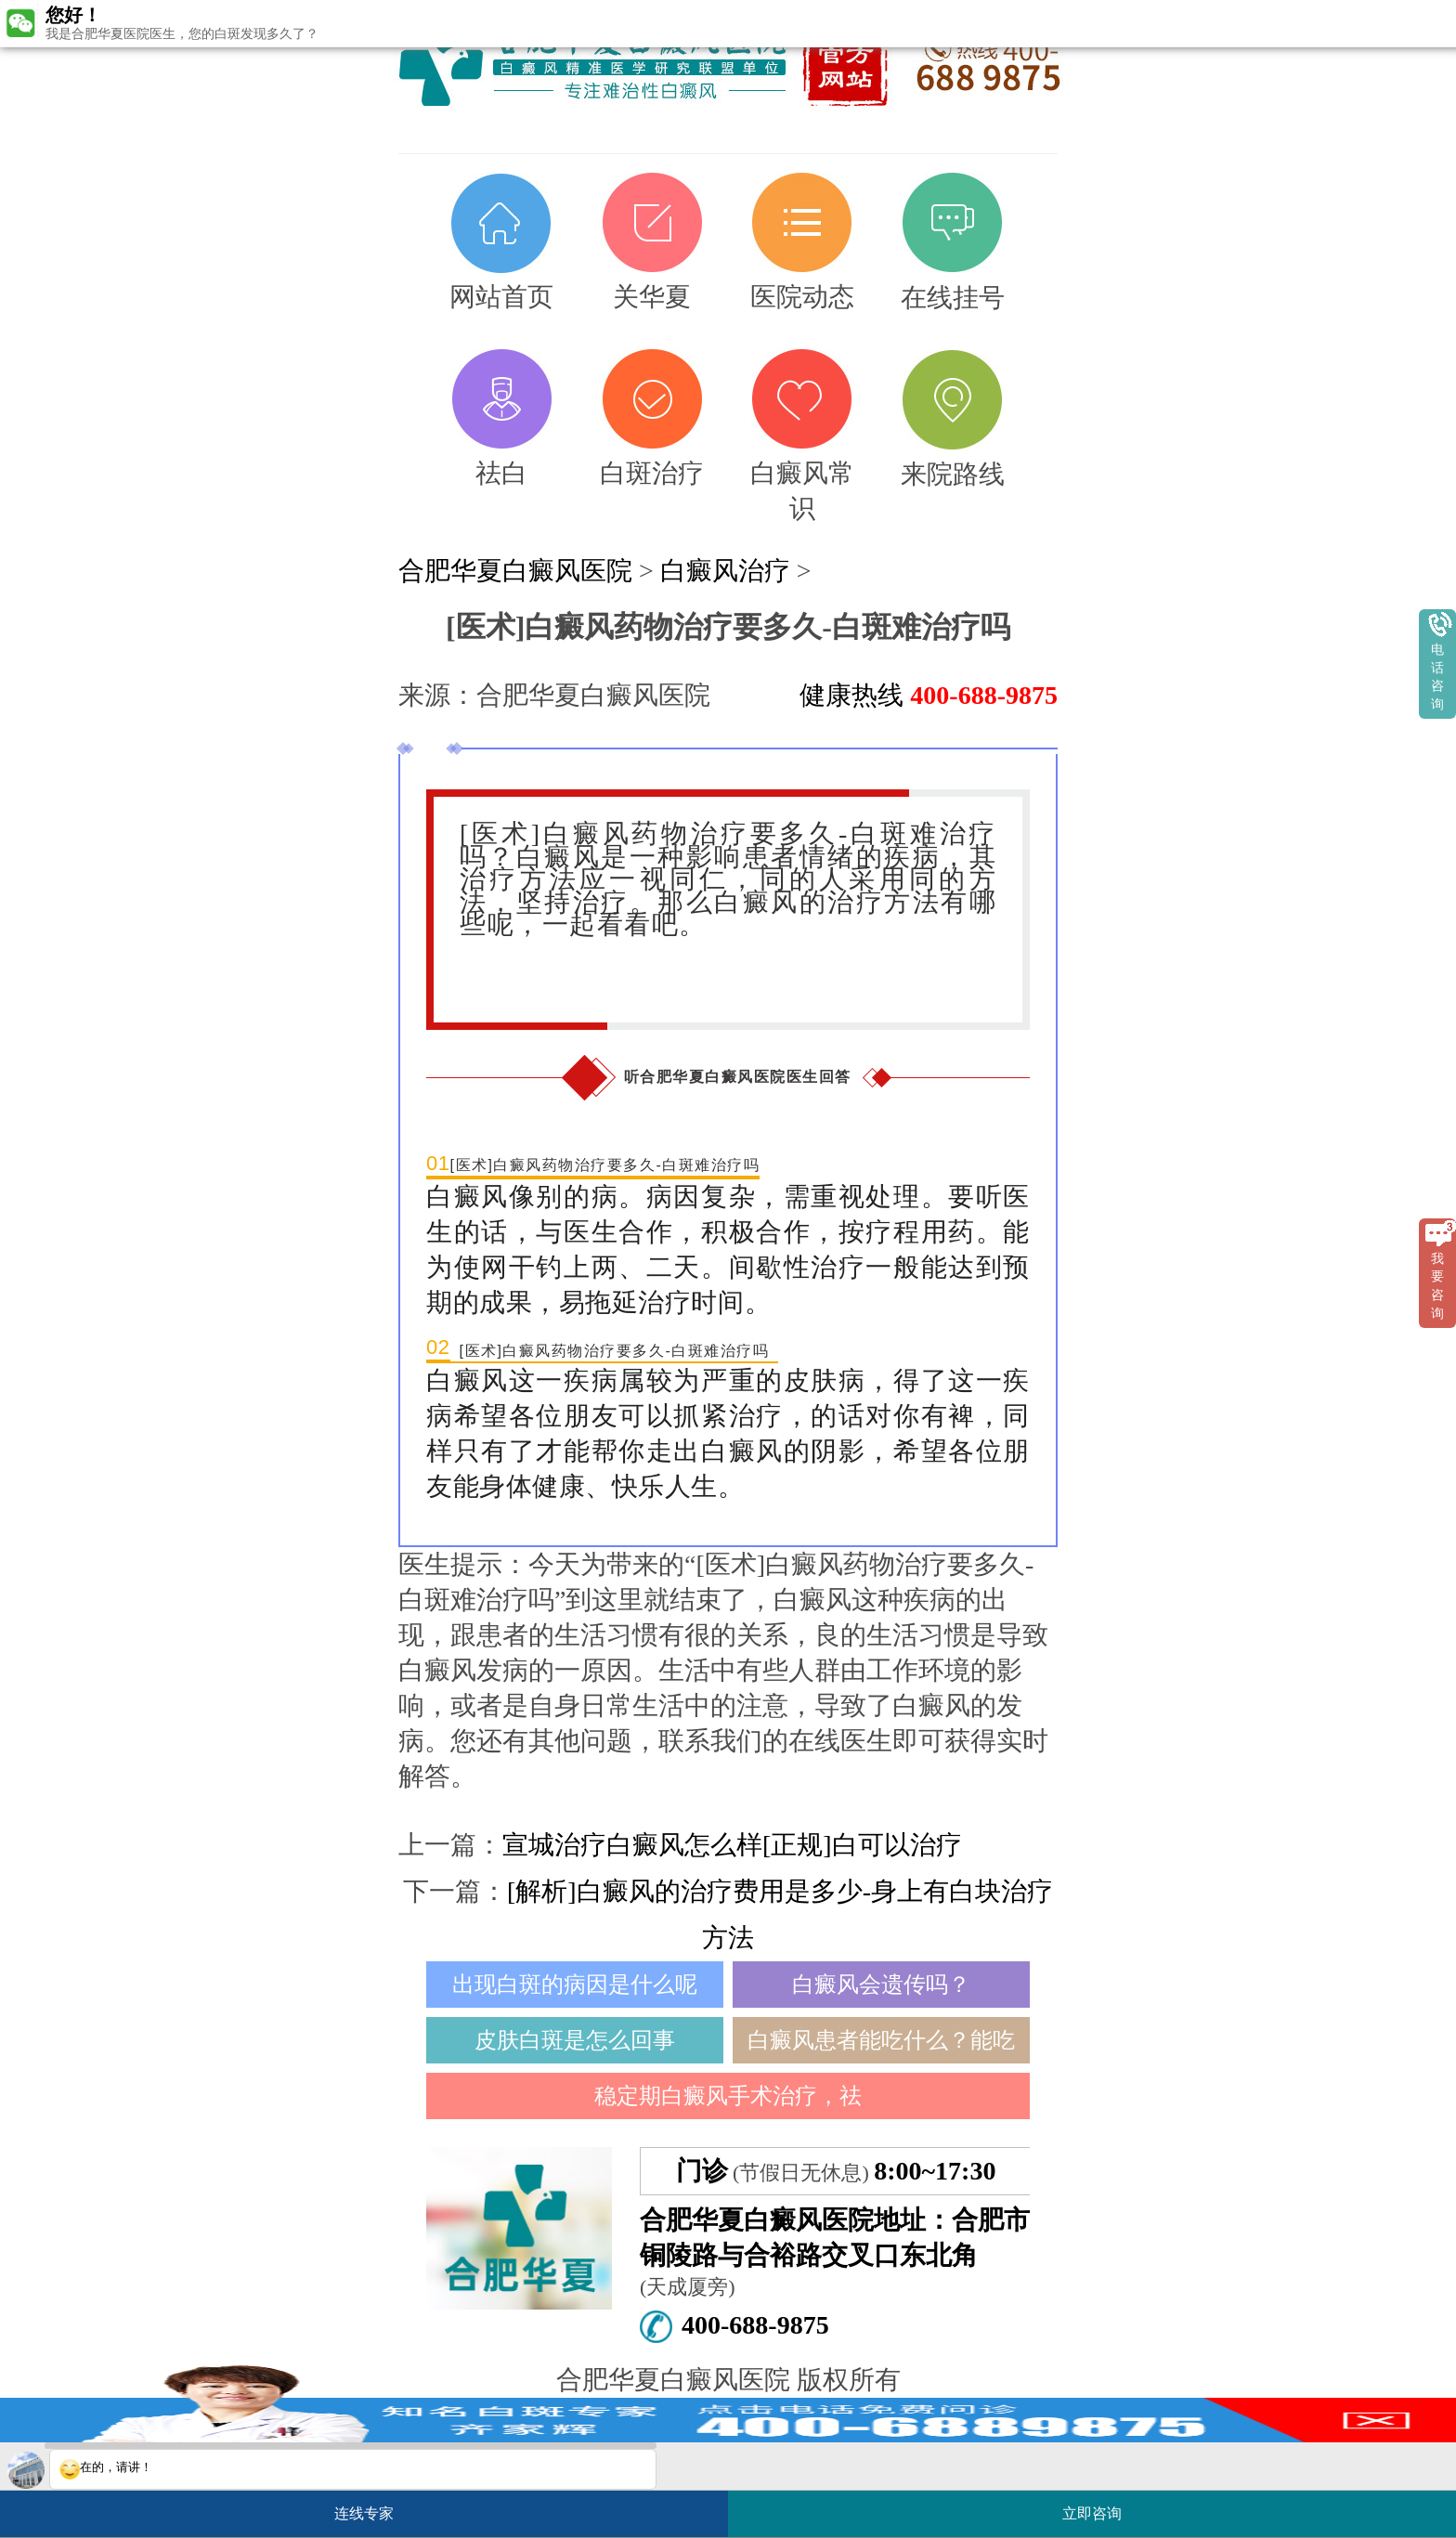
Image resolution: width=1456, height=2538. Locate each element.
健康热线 (929, 695)
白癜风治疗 (725, 570)
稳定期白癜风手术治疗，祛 (728, 2096)
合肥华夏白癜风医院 (515, 570)
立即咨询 (1101, 2506)
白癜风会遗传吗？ (881, 1984)
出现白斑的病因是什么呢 (574, 1984)
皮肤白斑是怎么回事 (574, 2040)
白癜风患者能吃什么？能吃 (881, 2040)
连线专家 (364, 2513)
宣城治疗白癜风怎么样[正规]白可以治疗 (732, 1844)
